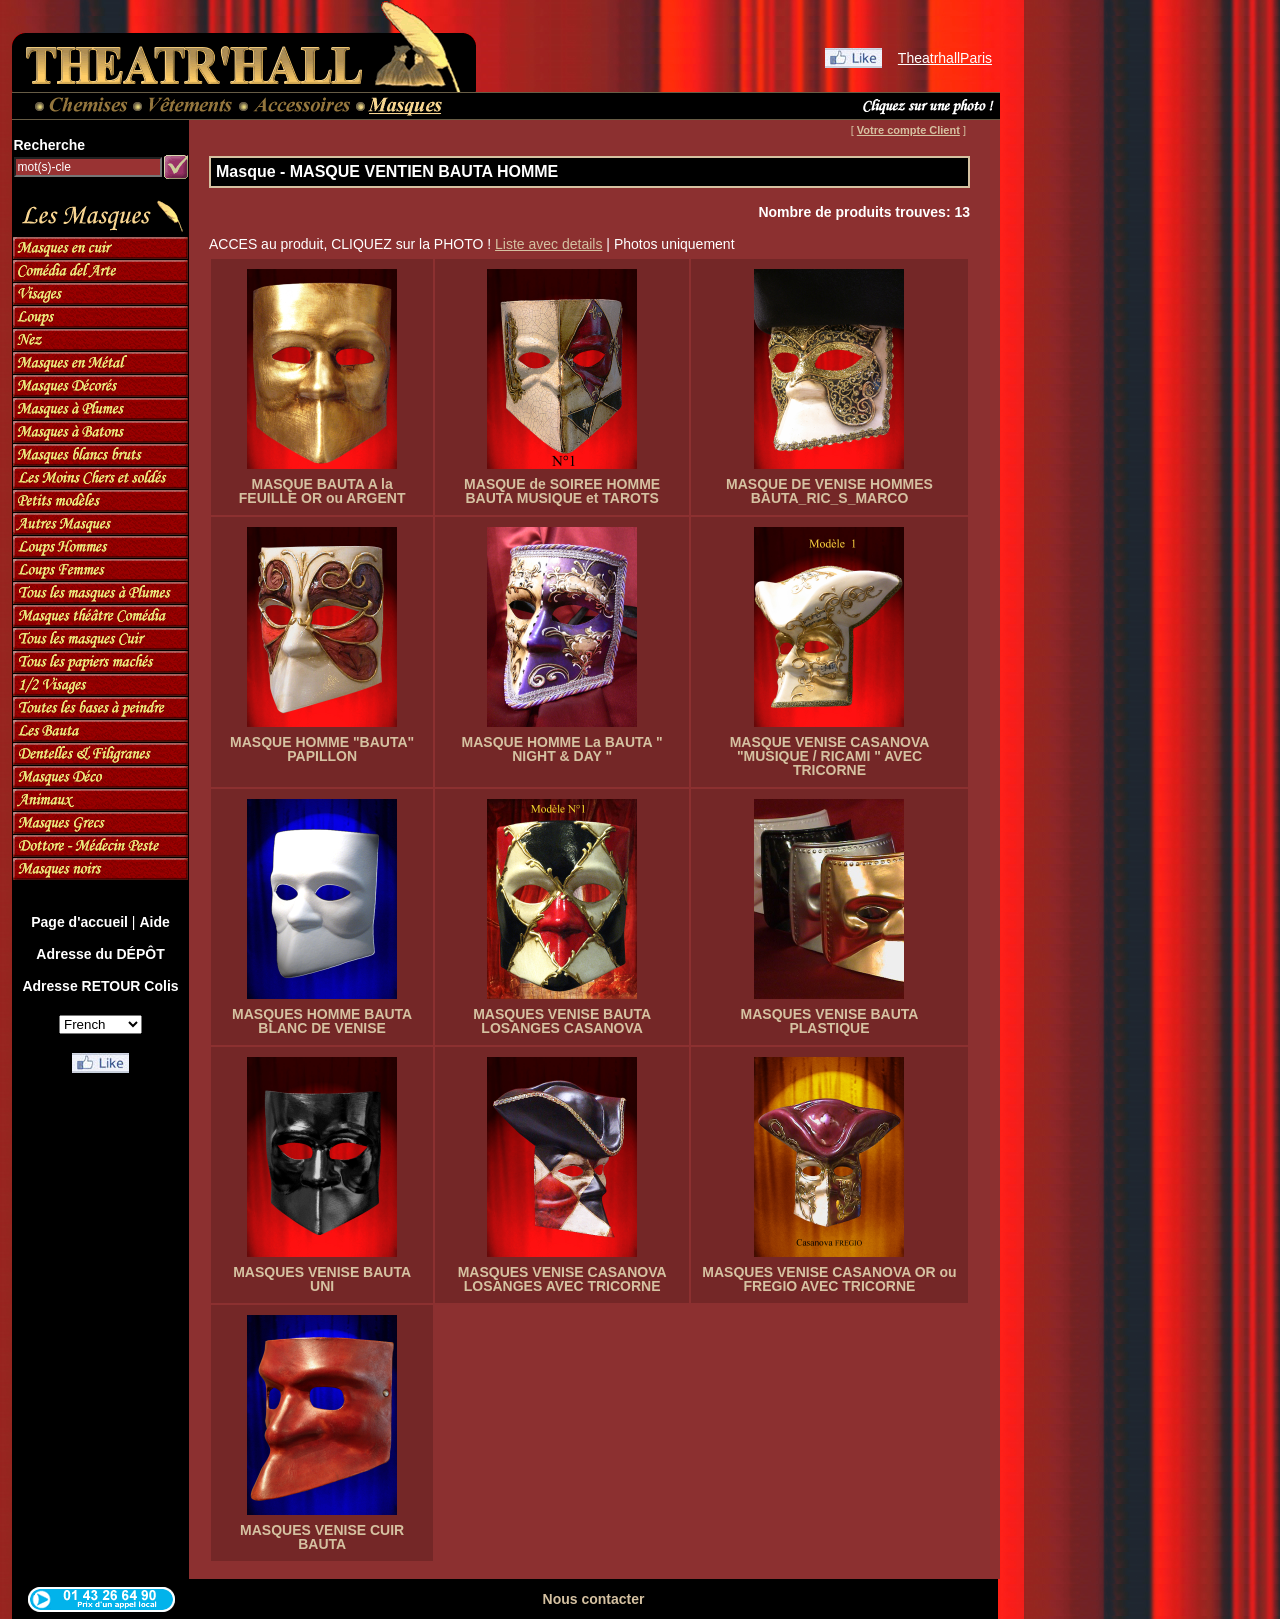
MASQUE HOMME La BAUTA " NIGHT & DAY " (562, 749)
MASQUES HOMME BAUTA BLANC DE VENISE (322, 1021)
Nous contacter (594, 1599)
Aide (154, 922)
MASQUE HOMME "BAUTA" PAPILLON (322, 749)
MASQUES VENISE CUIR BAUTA (322, 1537)
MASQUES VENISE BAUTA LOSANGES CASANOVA (562, 1021)
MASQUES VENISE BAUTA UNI (322, 1279)
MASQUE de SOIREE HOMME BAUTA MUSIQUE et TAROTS (562, 491)
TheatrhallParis (945, 58)
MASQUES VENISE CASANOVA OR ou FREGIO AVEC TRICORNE (829, 1279)
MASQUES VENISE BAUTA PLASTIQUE (830, 1021)
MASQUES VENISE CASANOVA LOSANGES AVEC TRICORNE (562, 1279)
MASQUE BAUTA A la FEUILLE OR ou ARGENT (322, 491)
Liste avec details (548, 244)
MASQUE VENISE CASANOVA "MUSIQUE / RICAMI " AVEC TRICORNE (830, 756)
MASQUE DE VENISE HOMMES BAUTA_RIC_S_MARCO (829, 491)
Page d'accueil (79, 922)
